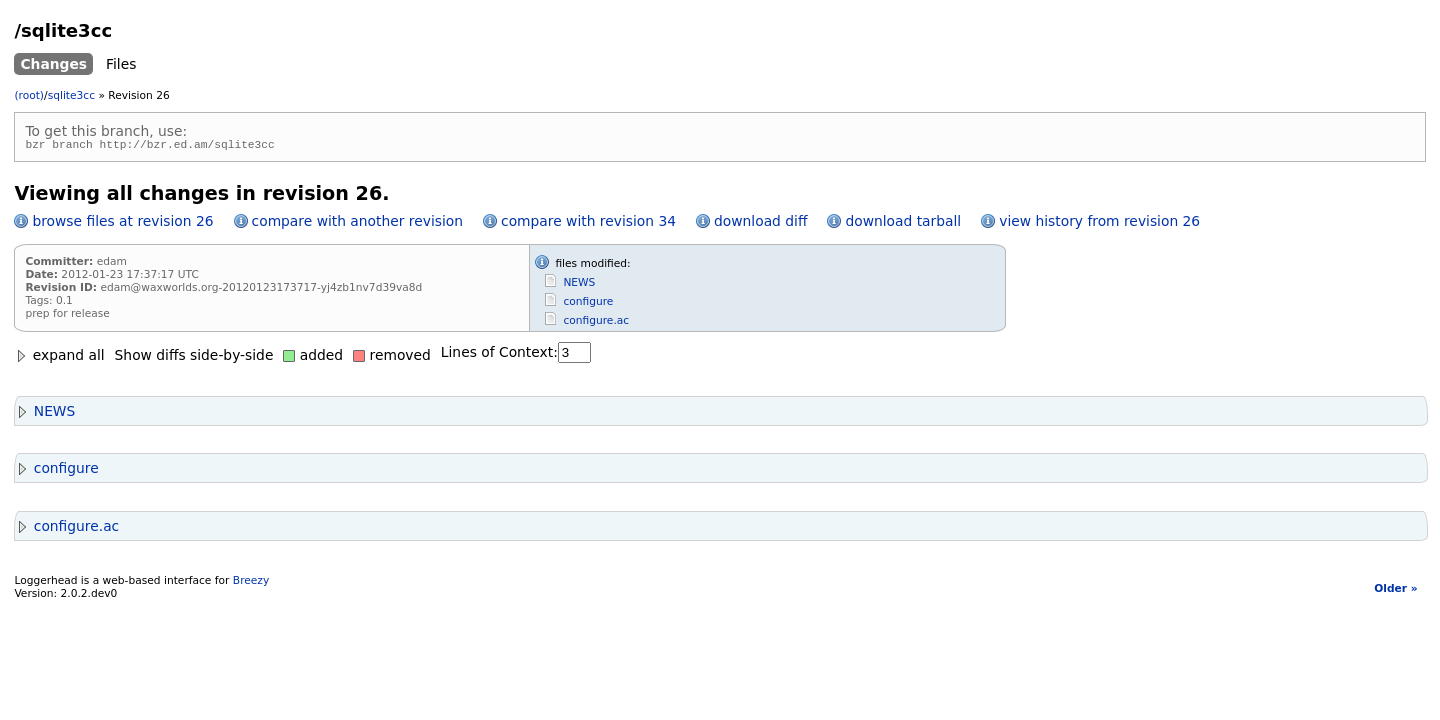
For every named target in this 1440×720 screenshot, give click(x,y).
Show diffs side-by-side (194, 358)
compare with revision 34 (588, 224)
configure (588, 304)
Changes (53, 64)
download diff (760, 224)
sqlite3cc (71, 95)
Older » (1395, 591)
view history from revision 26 (1099, 224)
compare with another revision (357, 224)
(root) (29, 95)
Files (121, 64)
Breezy (251, 583)
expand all (59, 358)
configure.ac (596, 323)
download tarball (903, 224)
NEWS (579, 285)
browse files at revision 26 (122, 224)
